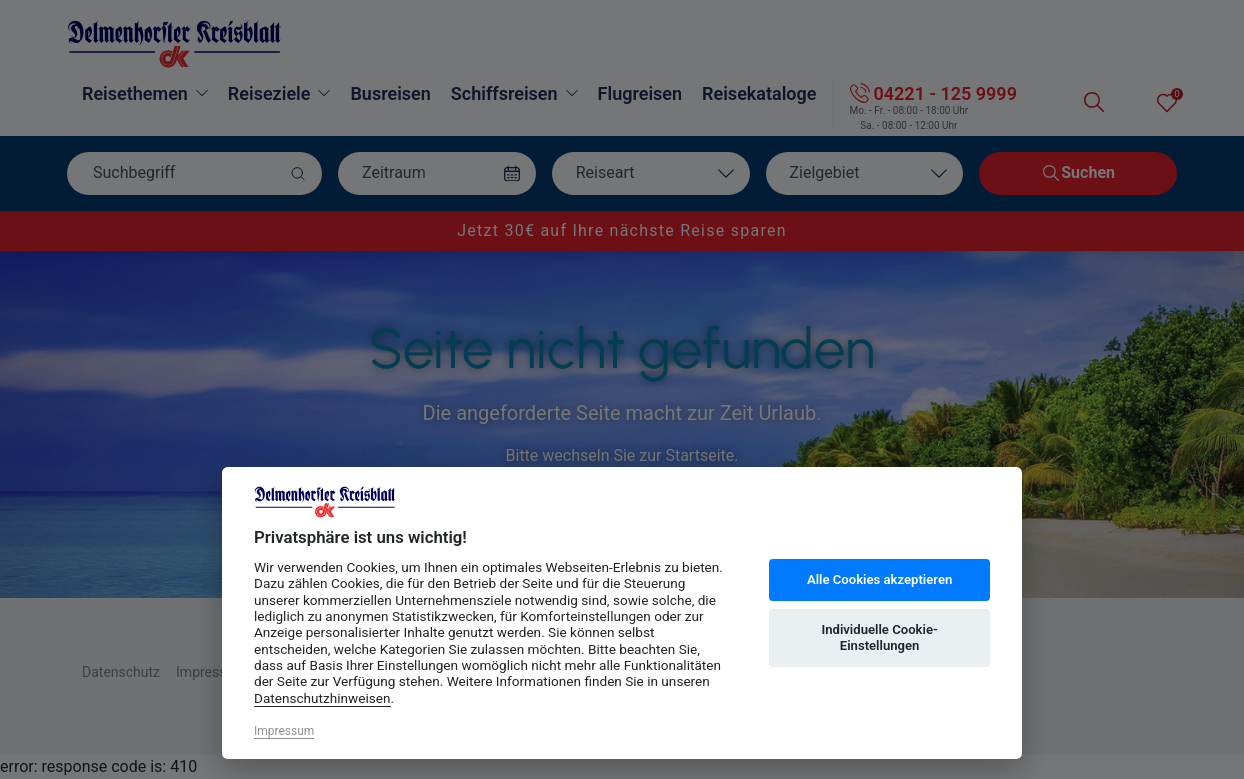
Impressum (284, 731)
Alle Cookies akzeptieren (879, 579)
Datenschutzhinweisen (322, 698)
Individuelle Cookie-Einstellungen (879, 637)
